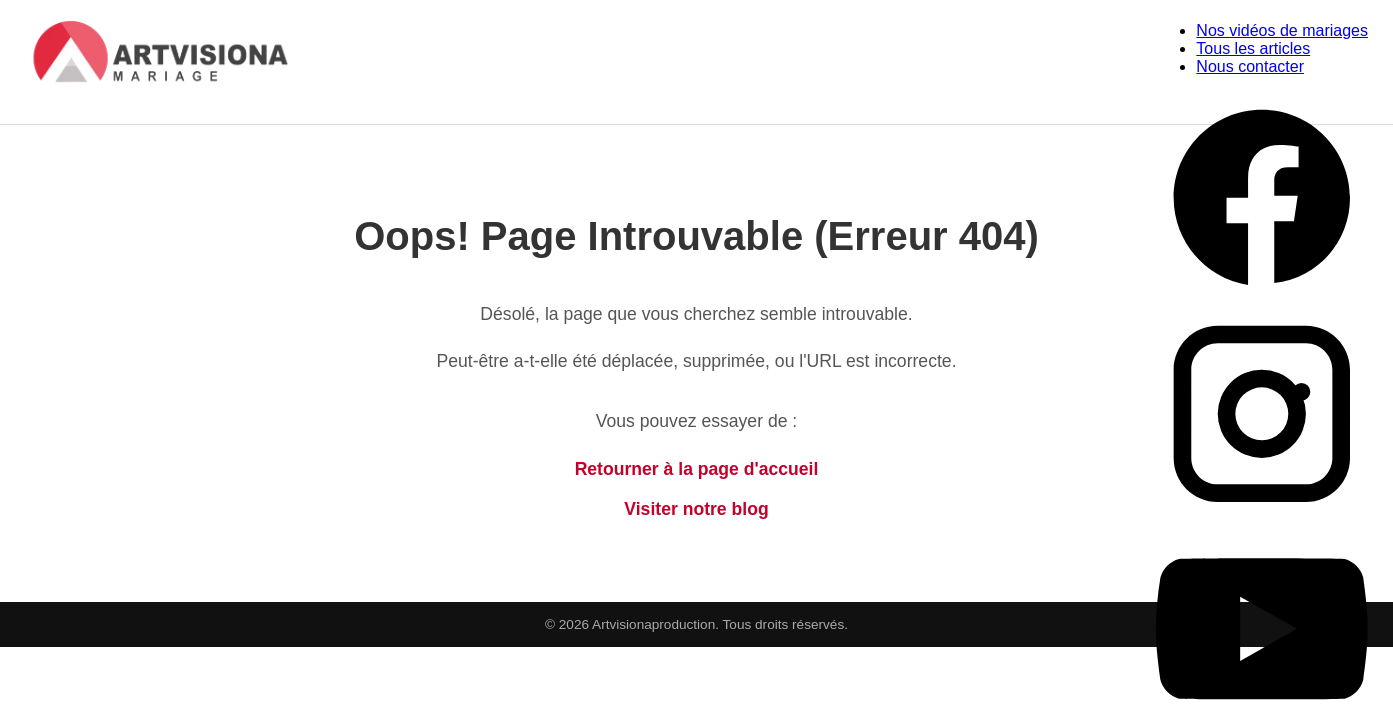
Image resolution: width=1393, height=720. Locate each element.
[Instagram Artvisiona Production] (1262, 513)
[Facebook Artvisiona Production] (1262, 298)
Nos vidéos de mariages (1282, 30)
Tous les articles (1253, 48)
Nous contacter (1250, 66)
